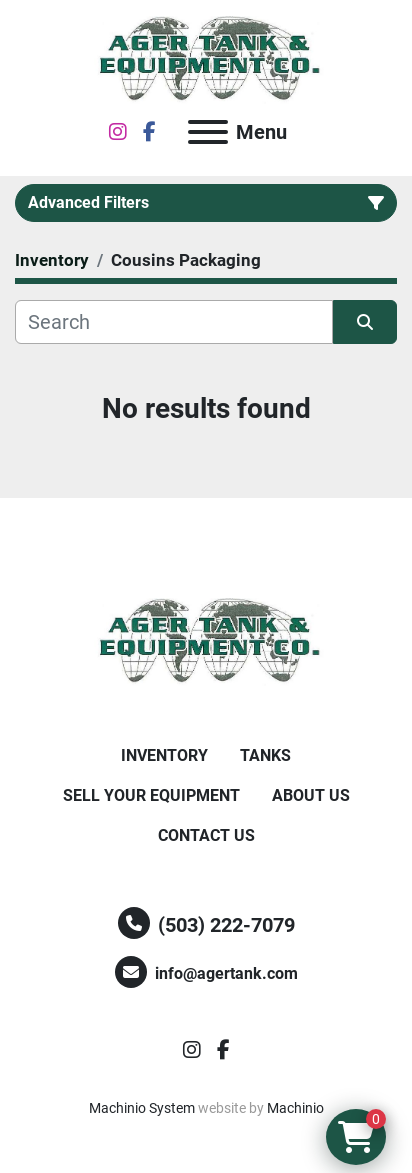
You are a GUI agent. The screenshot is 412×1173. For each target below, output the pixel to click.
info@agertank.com (226, 973)
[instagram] (118, 132)
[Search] (174, 322)
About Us (311, 795)
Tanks (265, 755)
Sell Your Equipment (151, 795)
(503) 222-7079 (226, 925)
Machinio (295, 1108)
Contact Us (206, 835)
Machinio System (142, 1108)
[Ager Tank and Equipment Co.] (206, 640)
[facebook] (149, 132)
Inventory (164, 755)
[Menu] (208, 132)
